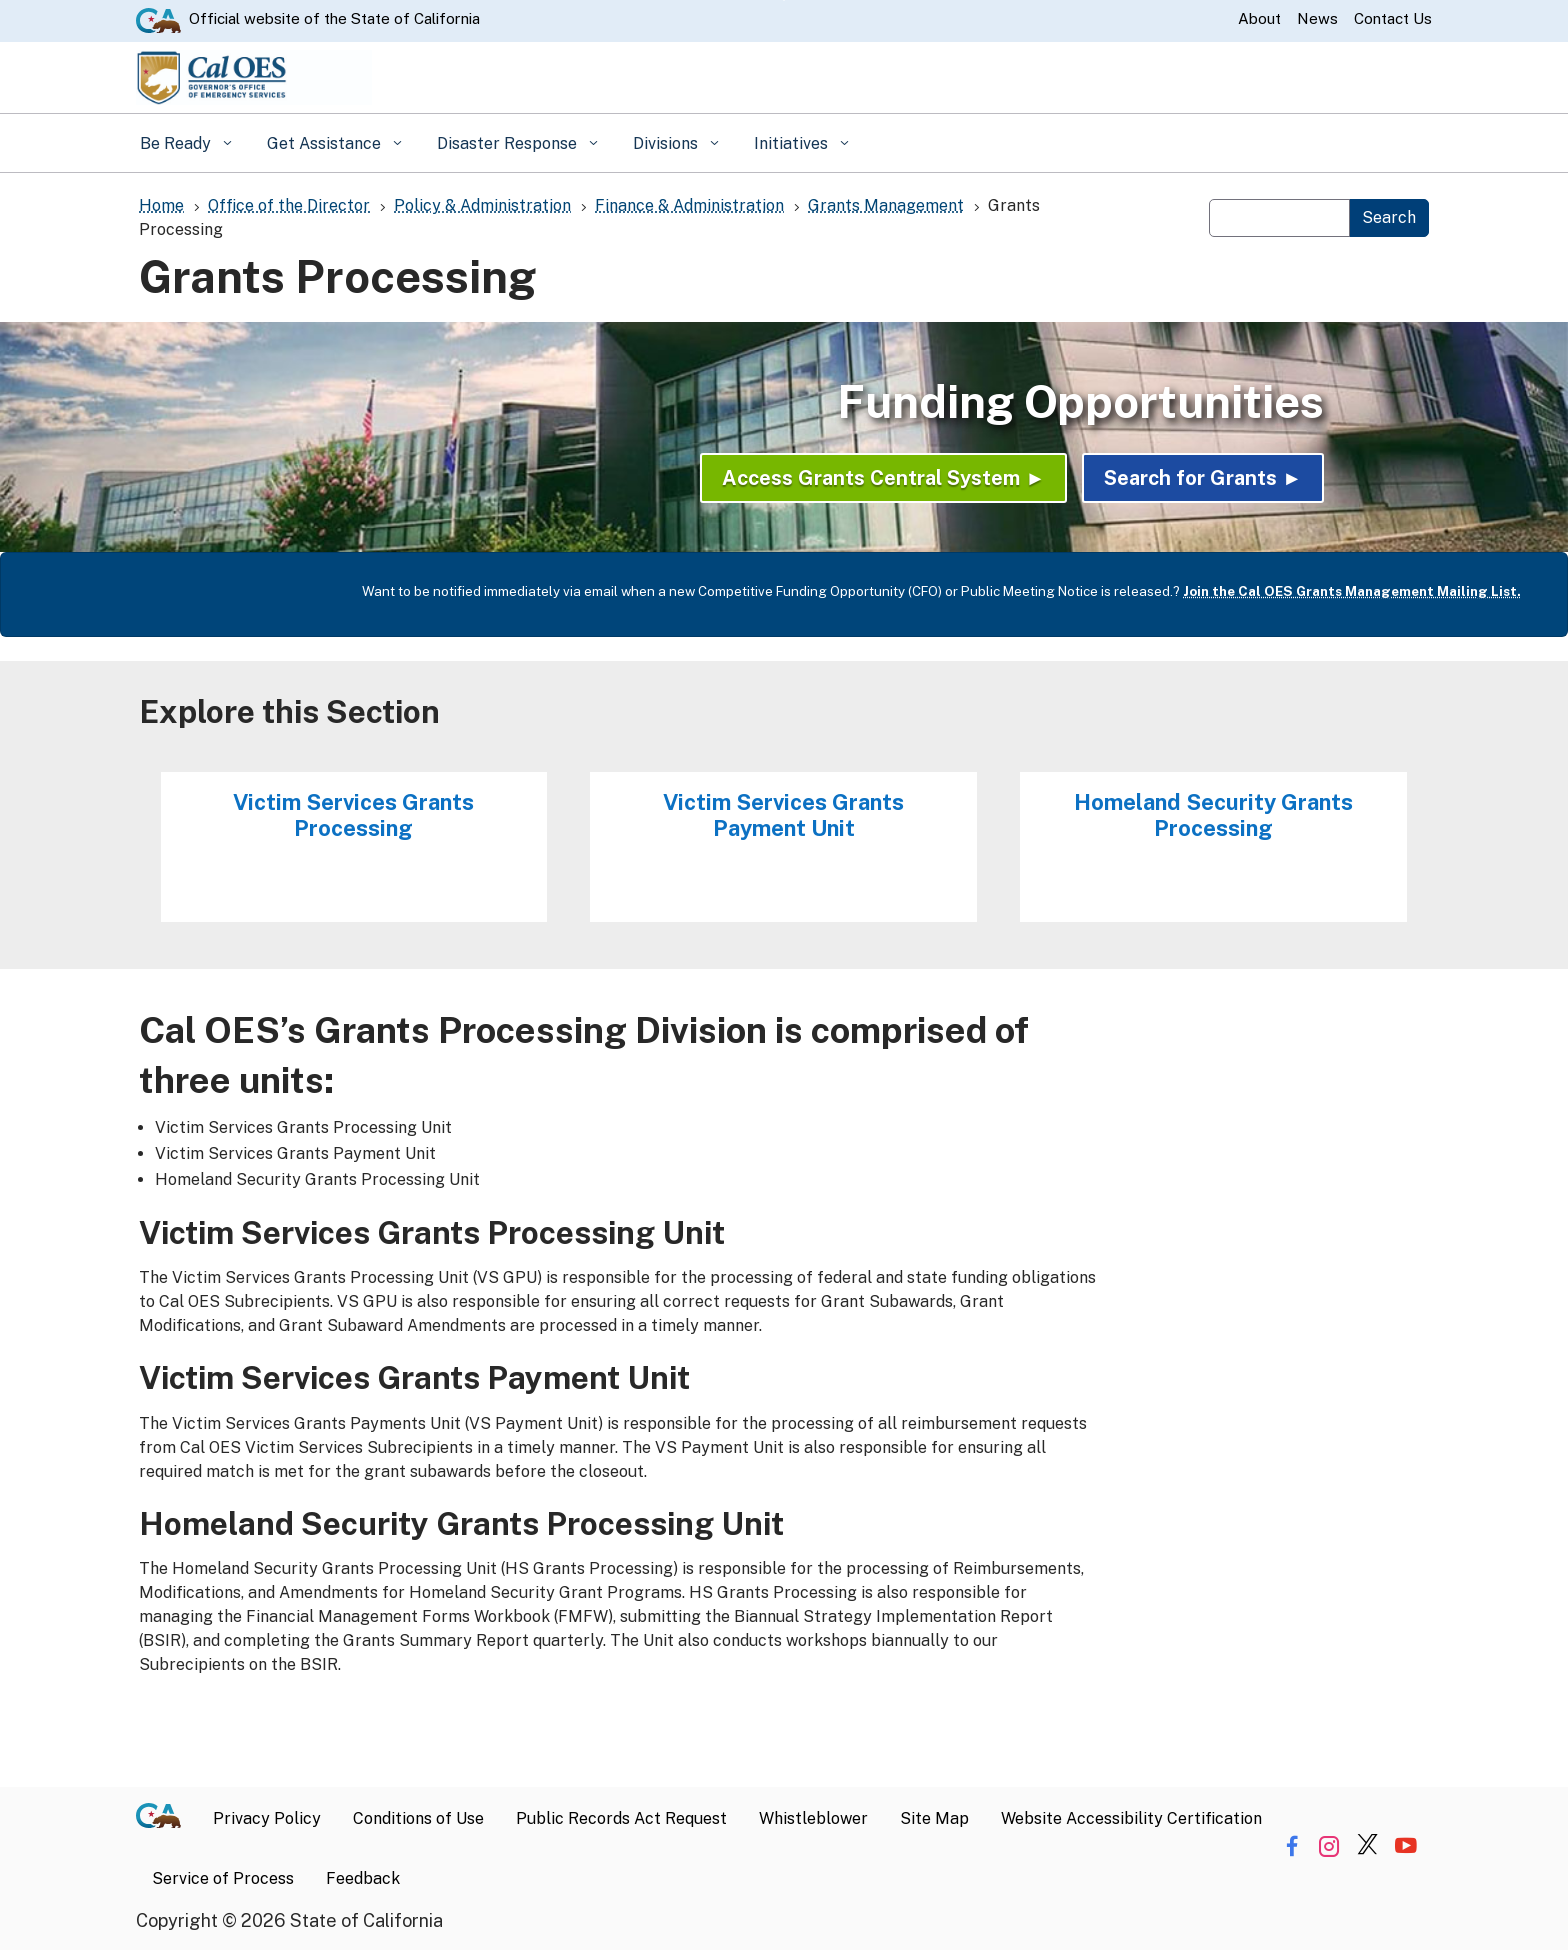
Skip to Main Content (784, 0)
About (1259, 18)
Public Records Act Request (621, 1818)
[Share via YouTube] (1405, 1846)
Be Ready (177, 143)
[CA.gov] (166, 1819)
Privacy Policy (267, 1818)
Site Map (934, 1818)
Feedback (363, 1878)
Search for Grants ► (1203, 478)
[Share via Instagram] (1329, 1846)
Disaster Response (509, 143)
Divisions (667, 143)
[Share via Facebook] (1291, 1846)
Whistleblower (813, 1818)
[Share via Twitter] (1367, 1846)
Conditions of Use (418, 1818)
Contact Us (1393, 18)
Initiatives (793, 143)
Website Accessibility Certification (1131, 1818)
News (1317, 18)
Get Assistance (326, 143)
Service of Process (223, 1878)
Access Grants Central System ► (883, 478)
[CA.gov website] (158, 19)
